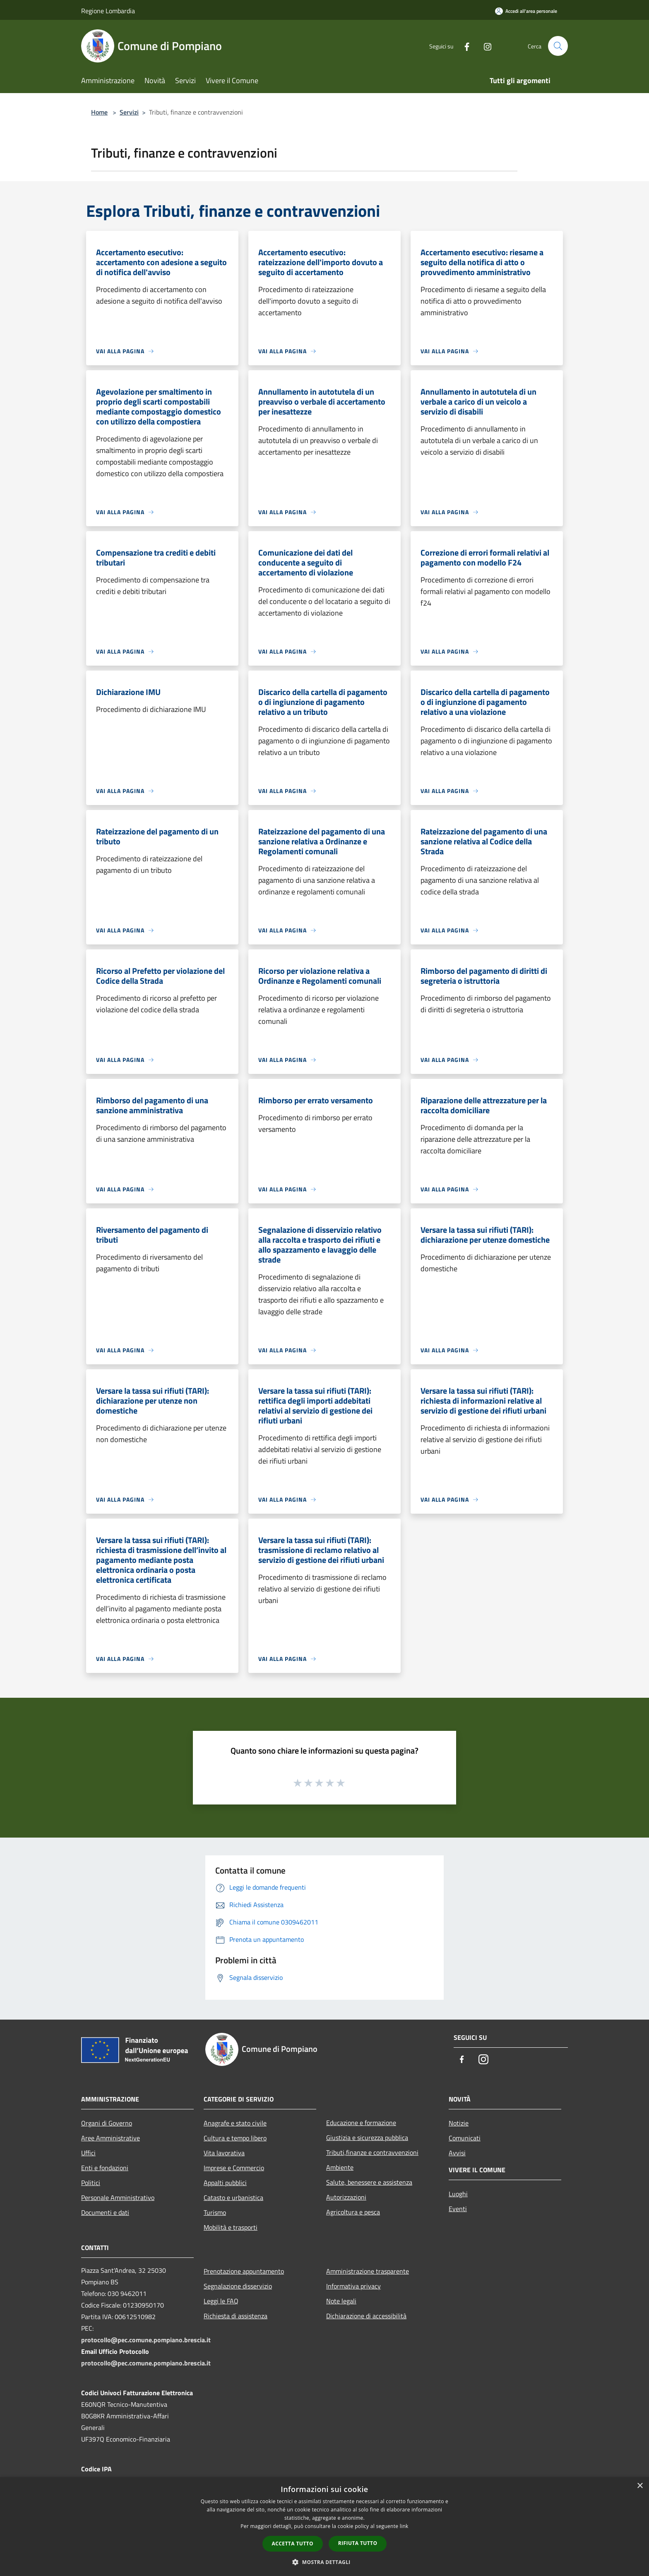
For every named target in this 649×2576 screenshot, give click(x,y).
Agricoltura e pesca (353, 2212)
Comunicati (465, 2138)
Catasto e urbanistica (233, 2197)
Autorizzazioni (346, 2197)
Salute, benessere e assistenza (369, 2182)
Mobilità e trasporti (230, 2227)
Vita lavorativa (224, 2153)
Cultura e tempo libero (235, 2138)
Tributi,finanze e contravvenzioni (372, 2152)
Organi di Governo (106, 2123)
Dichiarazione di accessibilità (366, 2316)
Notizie (459, 2123)
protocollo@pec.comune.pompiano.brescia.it (146, 2340)
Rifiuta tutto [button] (357, 2543)
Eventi (458, 2209)
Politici (90, 2183)
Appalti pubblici (225, 2183)
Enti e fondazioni (104, 2168)
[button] (324, 2562)
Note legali (341, 2301)
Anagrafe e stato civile (235, 2123)
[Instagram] (484, 45)
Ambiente (339, 2167)
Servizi (129, 112)
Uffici (88, 2153)
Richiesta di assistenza (235, 2316)
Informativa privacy (353, 2286)
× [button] (640, 2486)
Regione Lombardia (108, 11)
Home (99, 112)
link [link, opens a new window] (404, 2526)
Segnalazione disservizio (238, 2286)
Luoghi (458, 2194)
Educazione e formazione (361, 2123)
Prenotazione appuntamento (244, 2271)
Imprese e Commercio (234, 2168)
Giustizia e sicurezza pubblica (367, 2137)
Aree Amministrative (110, 2138)
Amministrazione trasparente (367, 2271)
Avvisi (457, 2153)
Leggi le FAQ (221, 2301)
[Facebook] (463, 45)
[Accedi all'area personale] (526, 11)
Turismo (215, 2212)
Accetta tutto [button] (292, 2543)
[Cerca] (558, 46)
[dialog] (324, 2526)
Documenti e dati (105, 2212)
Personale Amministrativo (117, 2197)
